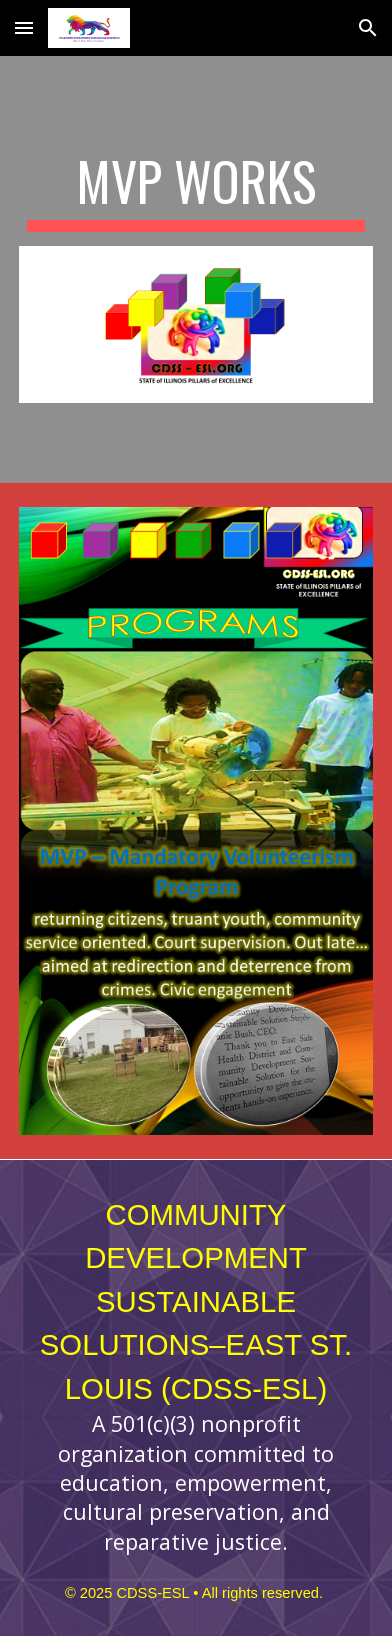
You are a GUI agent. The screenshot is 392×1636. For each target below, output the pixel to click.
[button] (24, 27)
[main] (195, 191)
